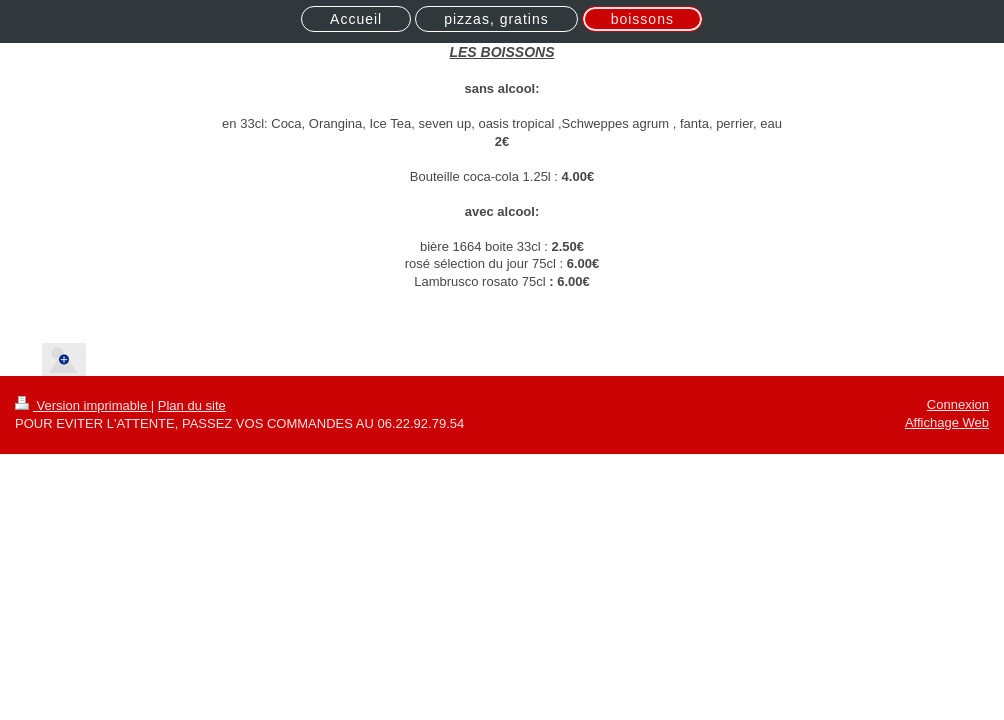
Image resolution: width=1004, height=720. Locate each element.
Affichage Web (947, 422)
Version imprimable (83, 405)
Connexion (958, 404)
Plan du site (192, 405)
